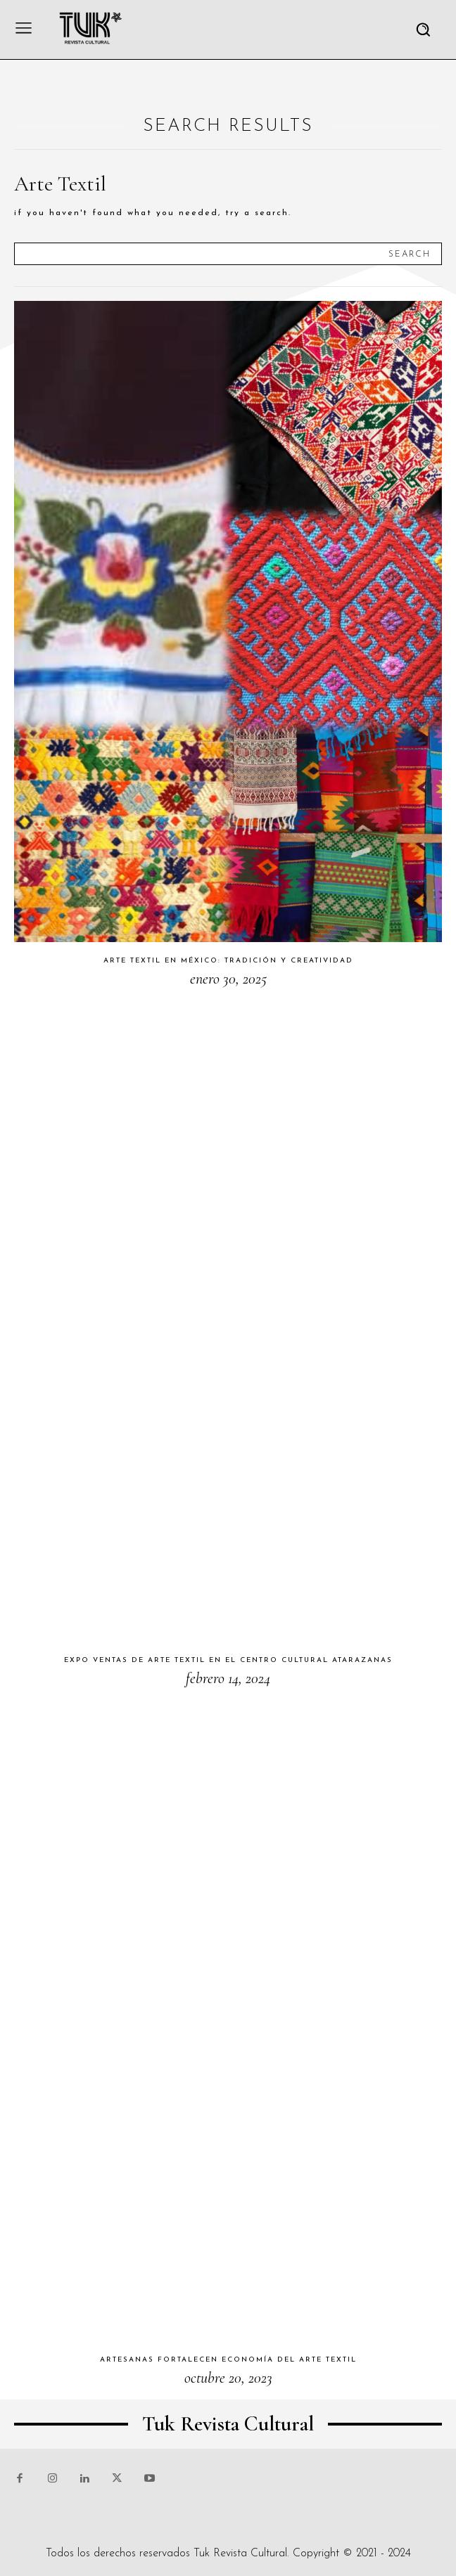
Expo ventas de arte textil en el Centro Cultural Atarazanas (228, 1660)
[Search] (409, 254)
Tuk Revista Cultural (240, 2553)
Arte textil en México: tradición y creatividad (228, 961)
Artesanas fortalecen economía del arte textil (228, 2360)
